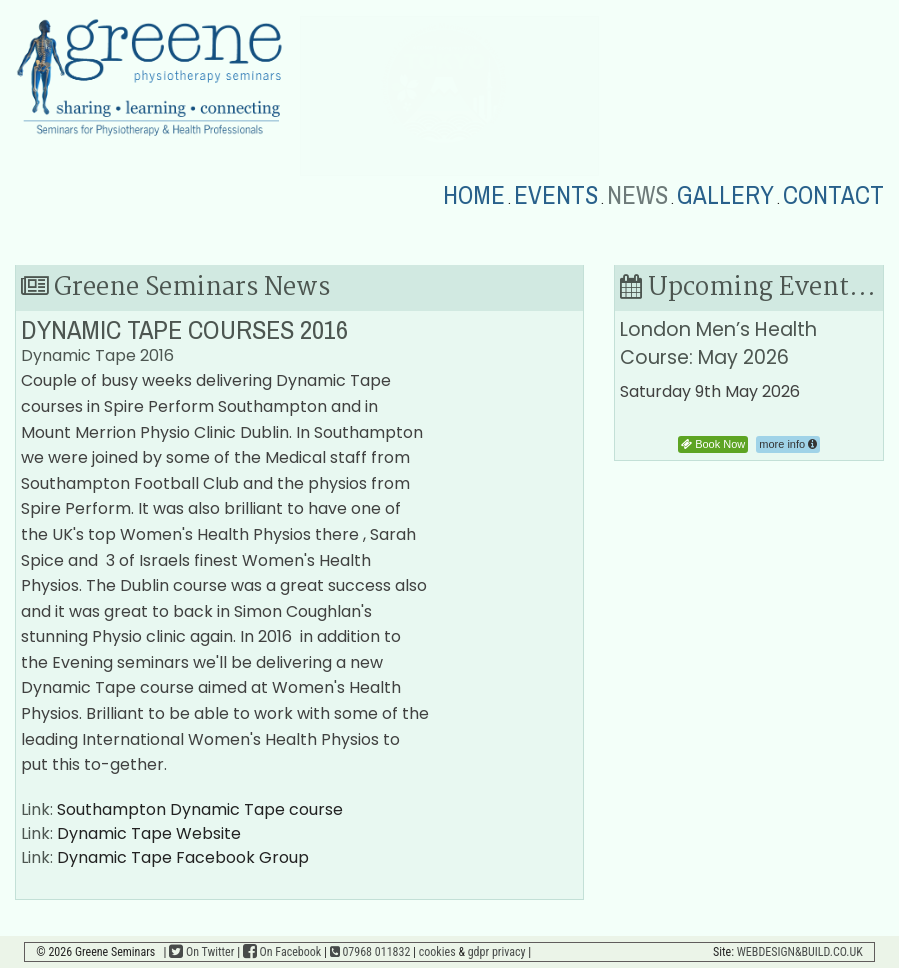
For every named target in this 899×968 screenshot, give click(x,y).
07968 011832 (370, 952)
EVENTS (556, 196)
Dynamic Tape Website (149, 833)
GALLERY (725, 196)
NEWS (637, 196)
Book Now (713, 444)
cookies (437, 952)
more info (788, 444)
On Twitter (201, 952)
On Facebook (282, 952)
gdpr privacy (497, 952)
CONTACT (833, 196)
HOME (474, 196)
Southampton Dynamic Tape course (200, 809)
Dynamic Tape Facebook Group (183, 857)
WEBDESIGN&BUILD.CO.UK (800, 952)
